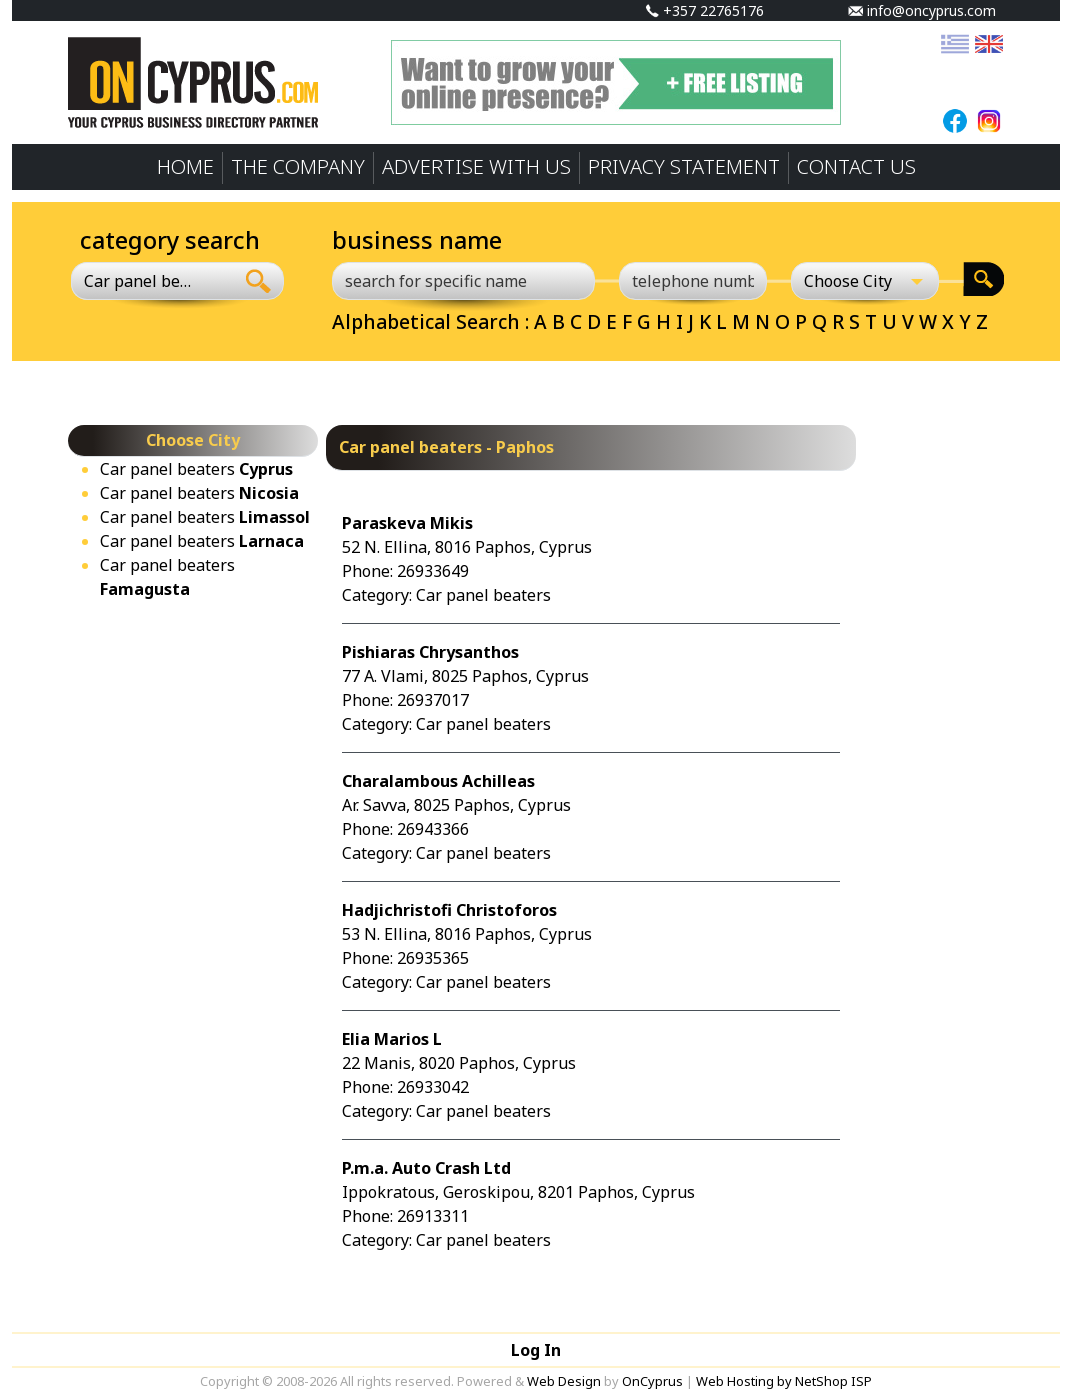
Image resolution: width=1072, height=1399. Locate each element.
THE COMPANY (298, 166)
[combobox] (152, 281)
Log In (536, 1350)
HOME (185, 166)
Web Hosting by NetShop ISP (784, 1381)
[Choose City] (865, 281)
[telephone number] (693, 281)
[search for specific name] (463, 281)
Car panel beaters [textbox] (141, 281)
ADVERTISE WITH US (476, 166)
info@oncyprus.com (922, 10)
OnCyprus (652, 1381)
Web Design (564, 1381)
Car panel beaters (196, 469)
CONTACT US (856, 166)
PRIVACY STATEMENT (684, 166)
